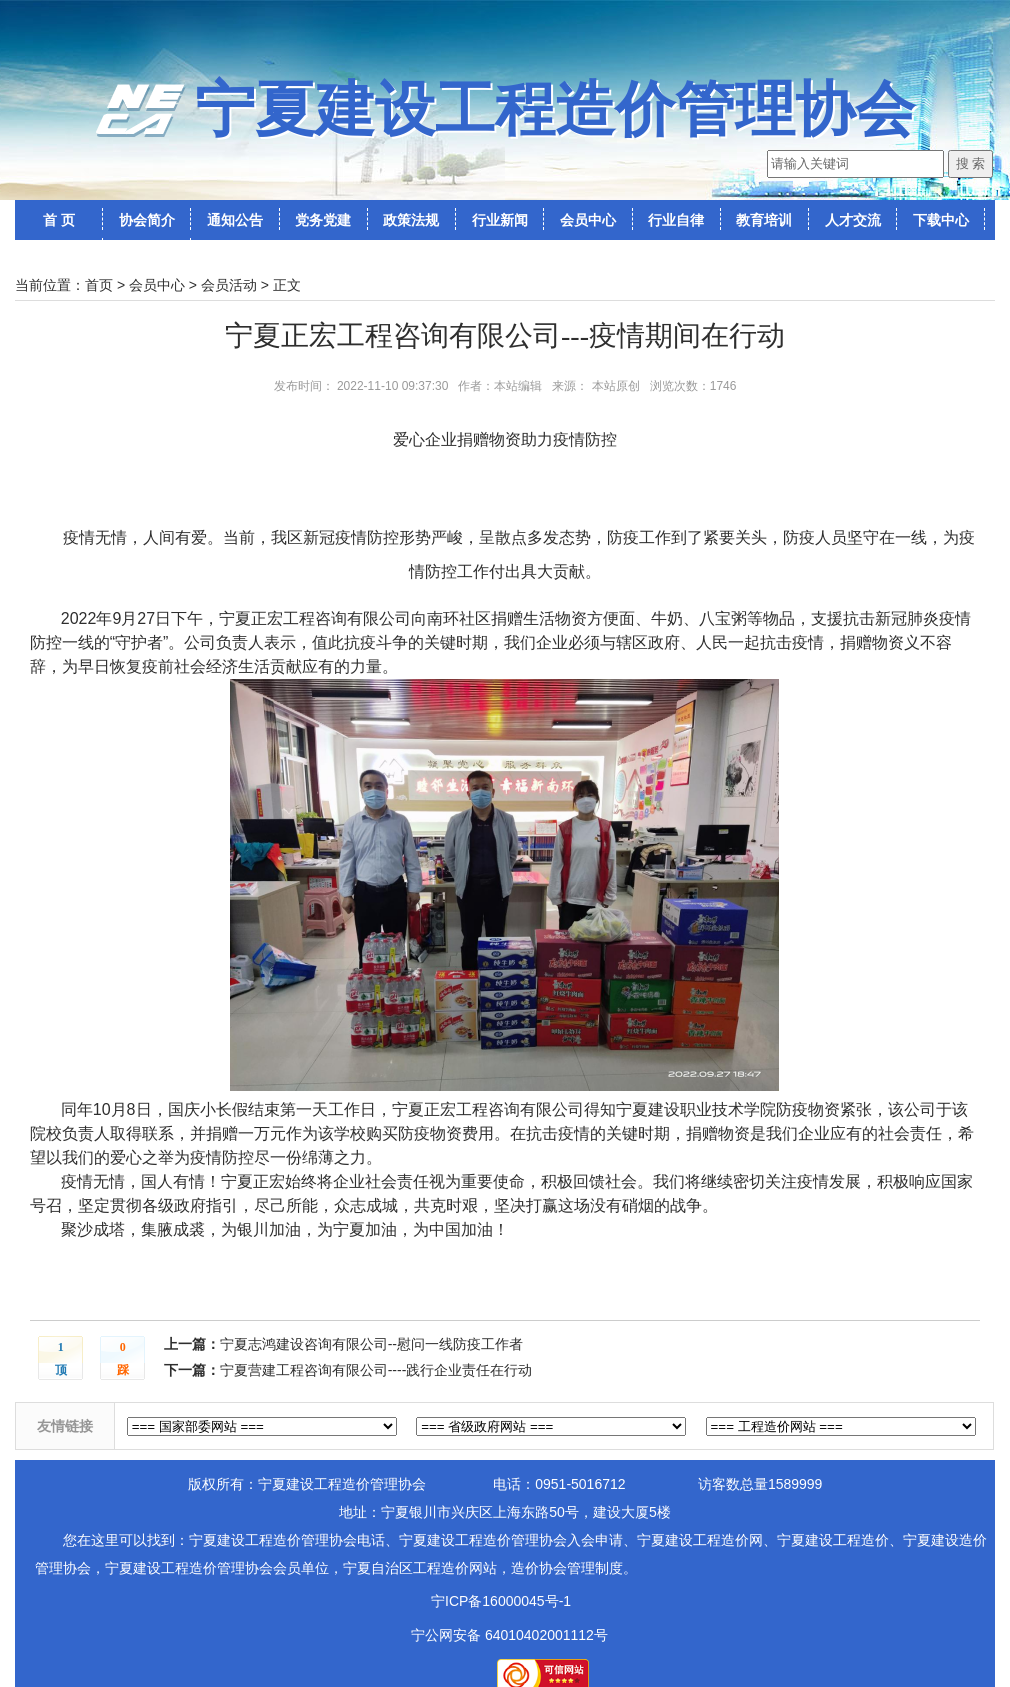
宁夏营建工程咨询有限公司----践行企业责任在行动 (376, 1370)
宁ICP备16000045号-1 (501, 1601)
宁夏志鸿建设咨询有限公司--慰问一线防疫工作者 (371, 1344)
